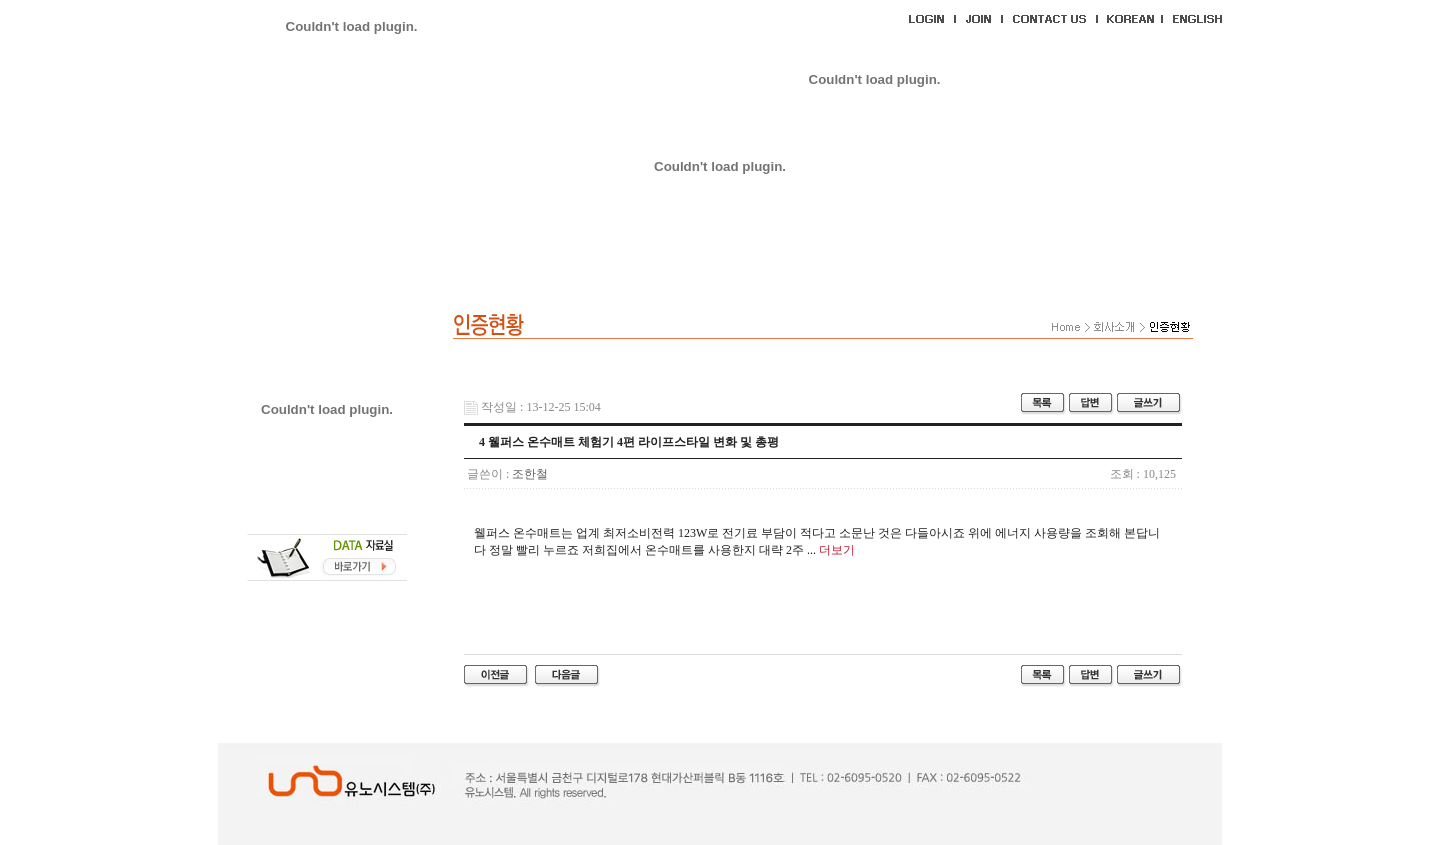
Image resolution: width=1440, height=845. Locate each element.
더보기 (837, 550)
